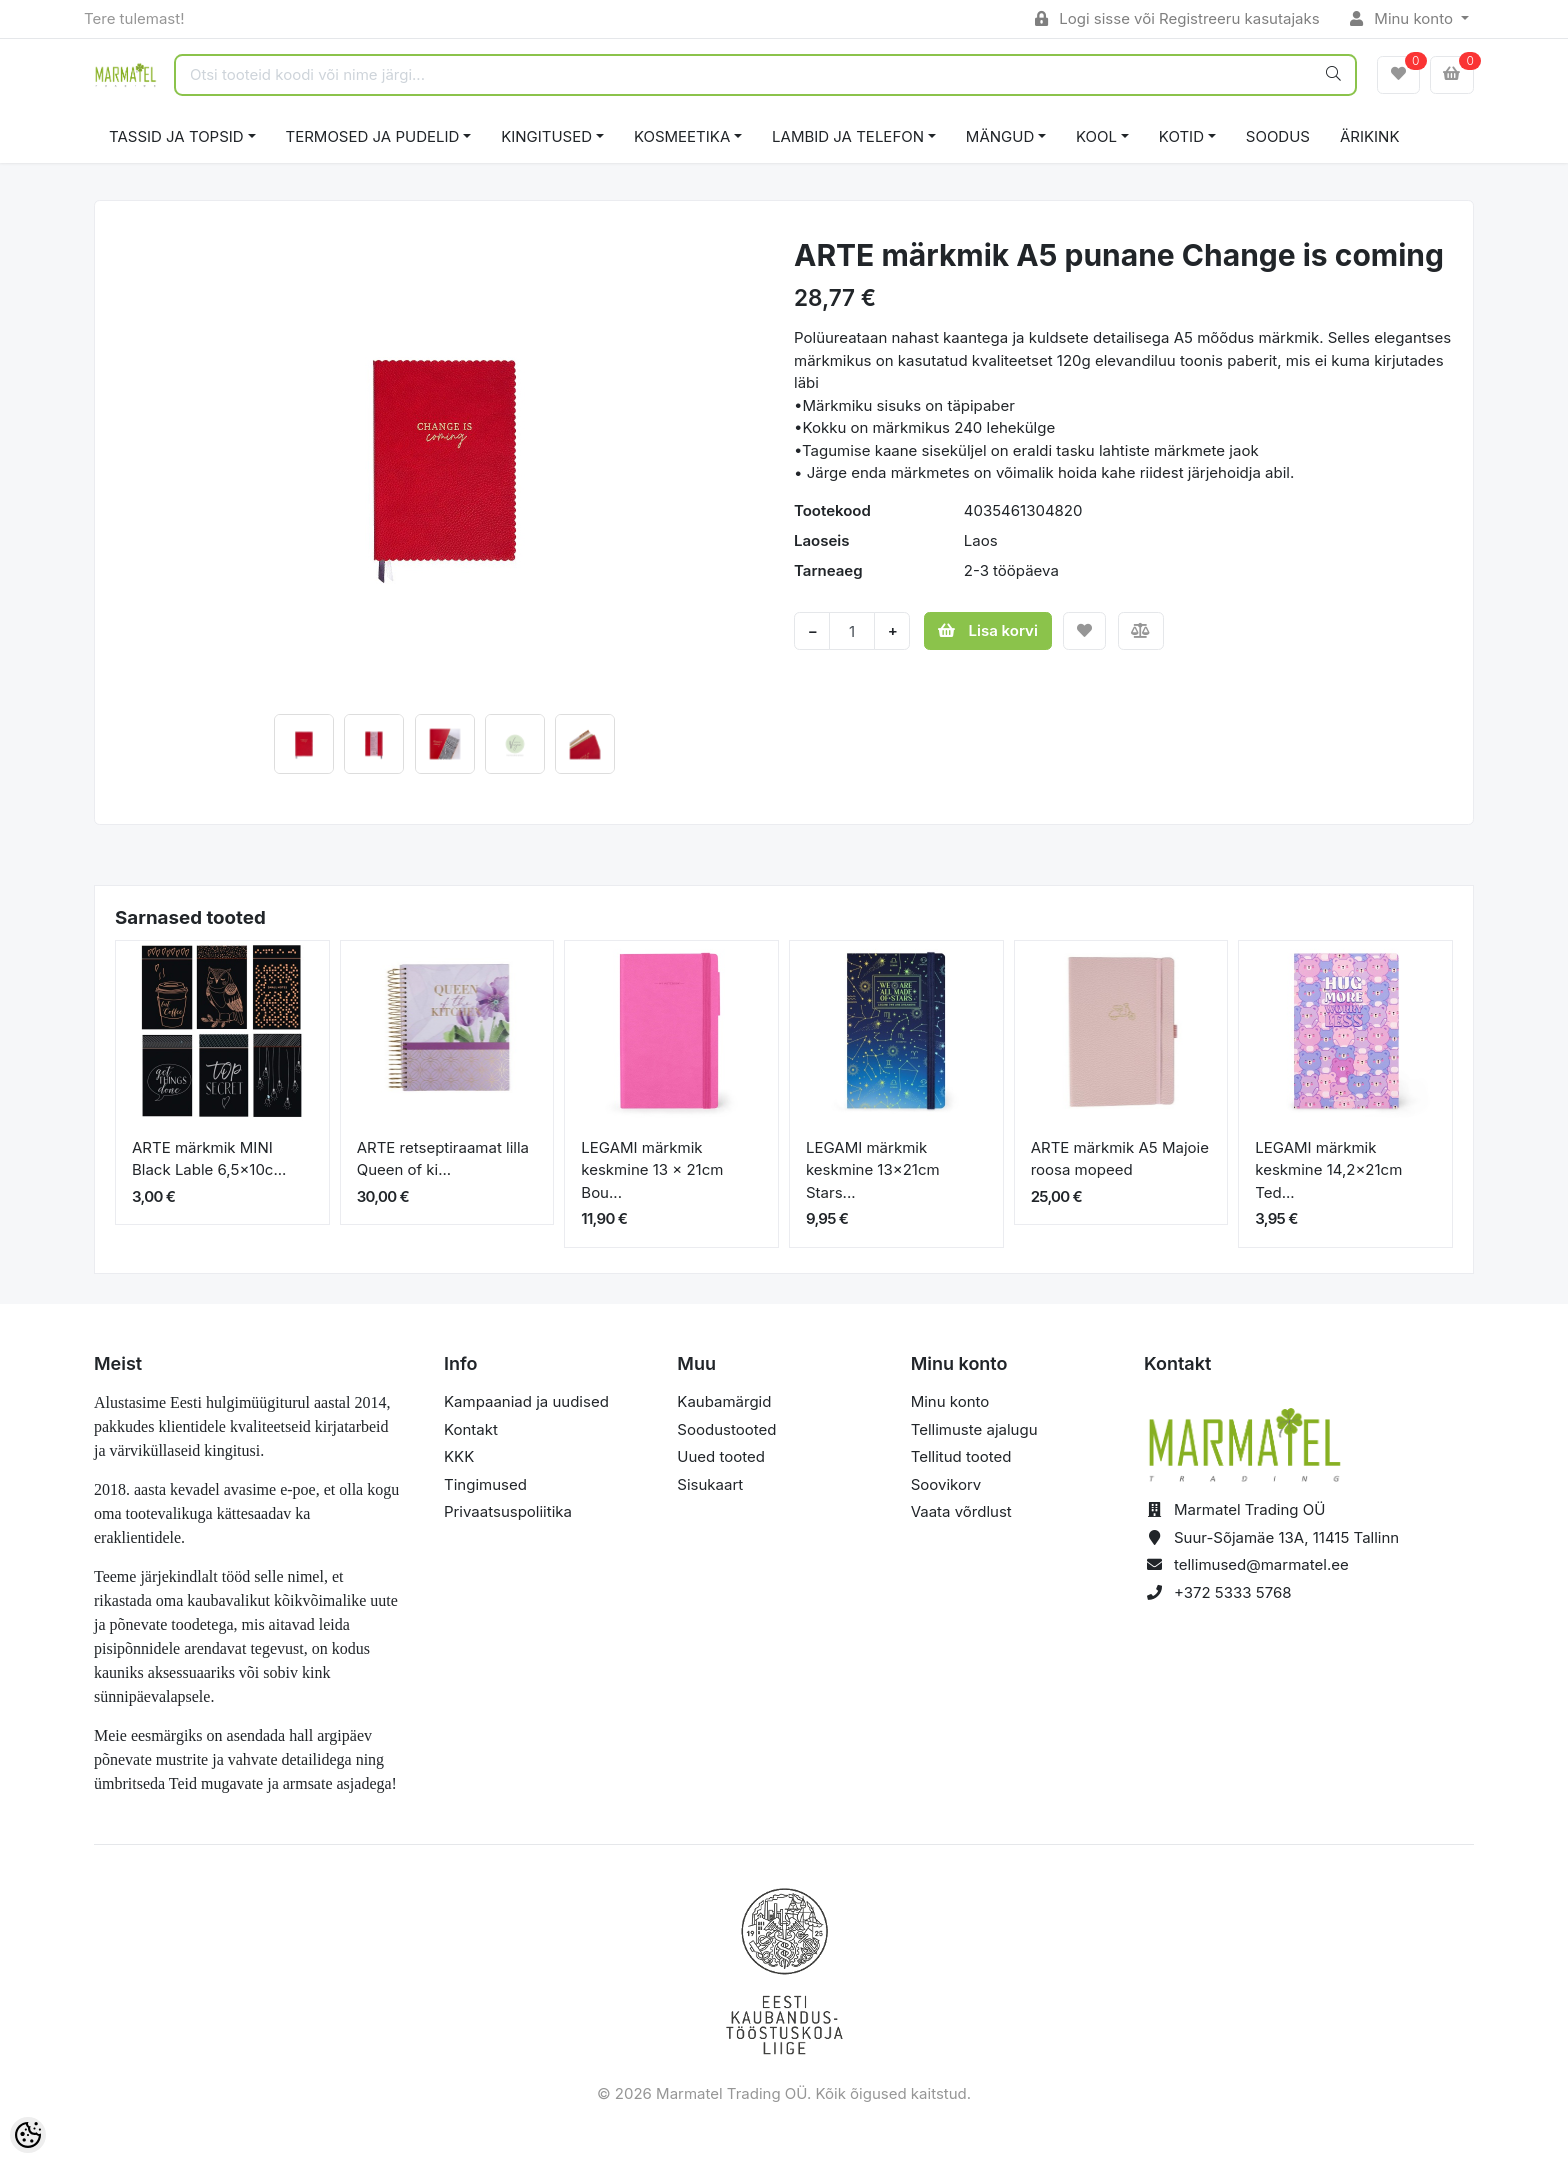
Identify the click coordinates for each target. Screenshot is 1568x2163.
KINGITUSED (546, 136)
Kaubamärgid (724, 1401)
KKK (459, 1456)
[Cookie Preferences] (28, 2135)
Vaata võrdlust (961, 1511)
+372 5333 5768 (1233, 1592)
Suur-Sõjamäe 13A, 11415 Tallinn (1286, 1537)
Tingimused (485, 1484)
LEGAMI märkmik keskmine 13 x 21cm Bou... (652, 1170)
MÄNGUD (1000, 136)
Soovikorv (946, 1484)
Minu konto (1404, 18)
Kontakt (471, 1429)
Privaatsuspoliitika (508, 1511)
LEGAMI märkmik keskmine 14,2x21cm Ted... (1328, 1170)
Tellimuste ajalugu (974, 1429)
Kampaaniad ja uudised (526, 1401)
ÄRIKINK (1370, 136)
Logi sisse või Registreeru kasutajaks (1177, 18)
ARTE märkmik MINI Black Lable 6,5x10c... (209, 1159)
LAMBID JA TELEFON (848, 136)
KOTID (1181, 136)
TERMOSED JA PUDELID (373, 136)
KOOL (1096, 136)
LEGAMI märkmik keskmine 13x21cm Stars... (873, 1170)
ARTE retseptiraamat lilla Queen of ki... (443, 1159)
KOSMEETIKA (682, 136)
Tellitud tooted (961, 1456)
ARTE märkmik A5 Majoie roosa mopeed (1120, 1159)
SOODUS (1278, 136)
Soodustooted (726, 1429)
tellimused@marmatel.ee (1261, 1564)
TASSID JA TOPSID (176, 136)
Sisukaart (710, 1484)
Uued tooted (721, 1456)
